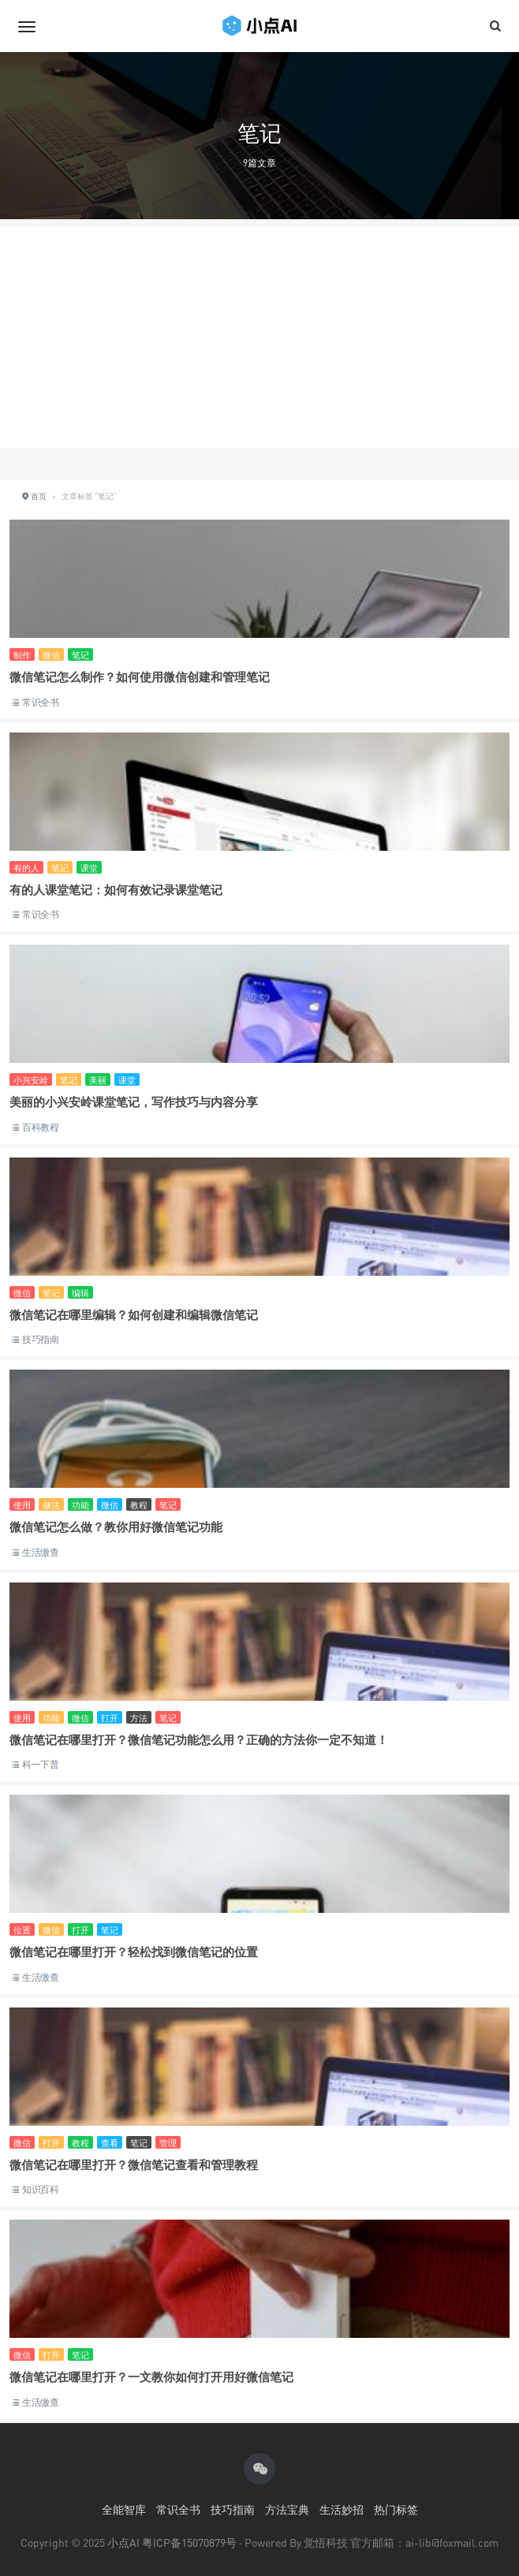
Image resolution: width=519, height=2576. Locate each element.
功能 (80, 1505)
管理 (168, 2143)
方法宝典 (287, 2509)
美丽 (97, 1080)
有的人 (26, 868)
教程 (138, 1505)
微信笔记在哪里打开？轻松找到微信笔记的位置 (133, 1951)
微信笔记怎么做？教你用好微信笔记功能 (115, 1526)
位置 (22, 1930)
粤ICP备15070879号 (189, 2542)
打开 (109, 1718)
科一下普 (40, 1764)
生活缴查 (40, 1552)
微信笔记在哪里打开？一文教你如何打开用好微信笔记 (151, 2376)
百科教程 (40, 1127)
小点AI (124, 2542)
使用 (22, 1505)
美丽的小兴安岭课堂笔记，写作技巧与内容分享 (133, 1101)
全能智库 (124, 2509)
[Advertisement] (259, 337)
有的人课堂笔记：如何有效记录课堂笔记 (115, 889)
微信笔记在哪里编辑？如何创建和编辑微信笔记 (133, 1314)
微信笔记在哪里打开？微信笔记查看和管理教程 (133, 2164)
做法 (51, 1505)
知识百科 (40, 2189)
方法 (138, 1718)
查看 (109, 2143)
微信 (51, 655)
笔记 (80, 655)
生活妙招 (341, 2509)
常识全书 (40, 702)
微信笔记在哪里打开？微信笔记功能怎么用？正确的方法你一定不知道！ (198, 1739)
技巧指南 (40, 1339)
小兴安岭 (30, 1080)
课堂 (89, 868)
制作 (22, 655)
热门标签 (396, 2509)
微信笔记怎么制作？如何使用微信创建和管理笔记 (139, 676)
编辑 (80, 1293)
